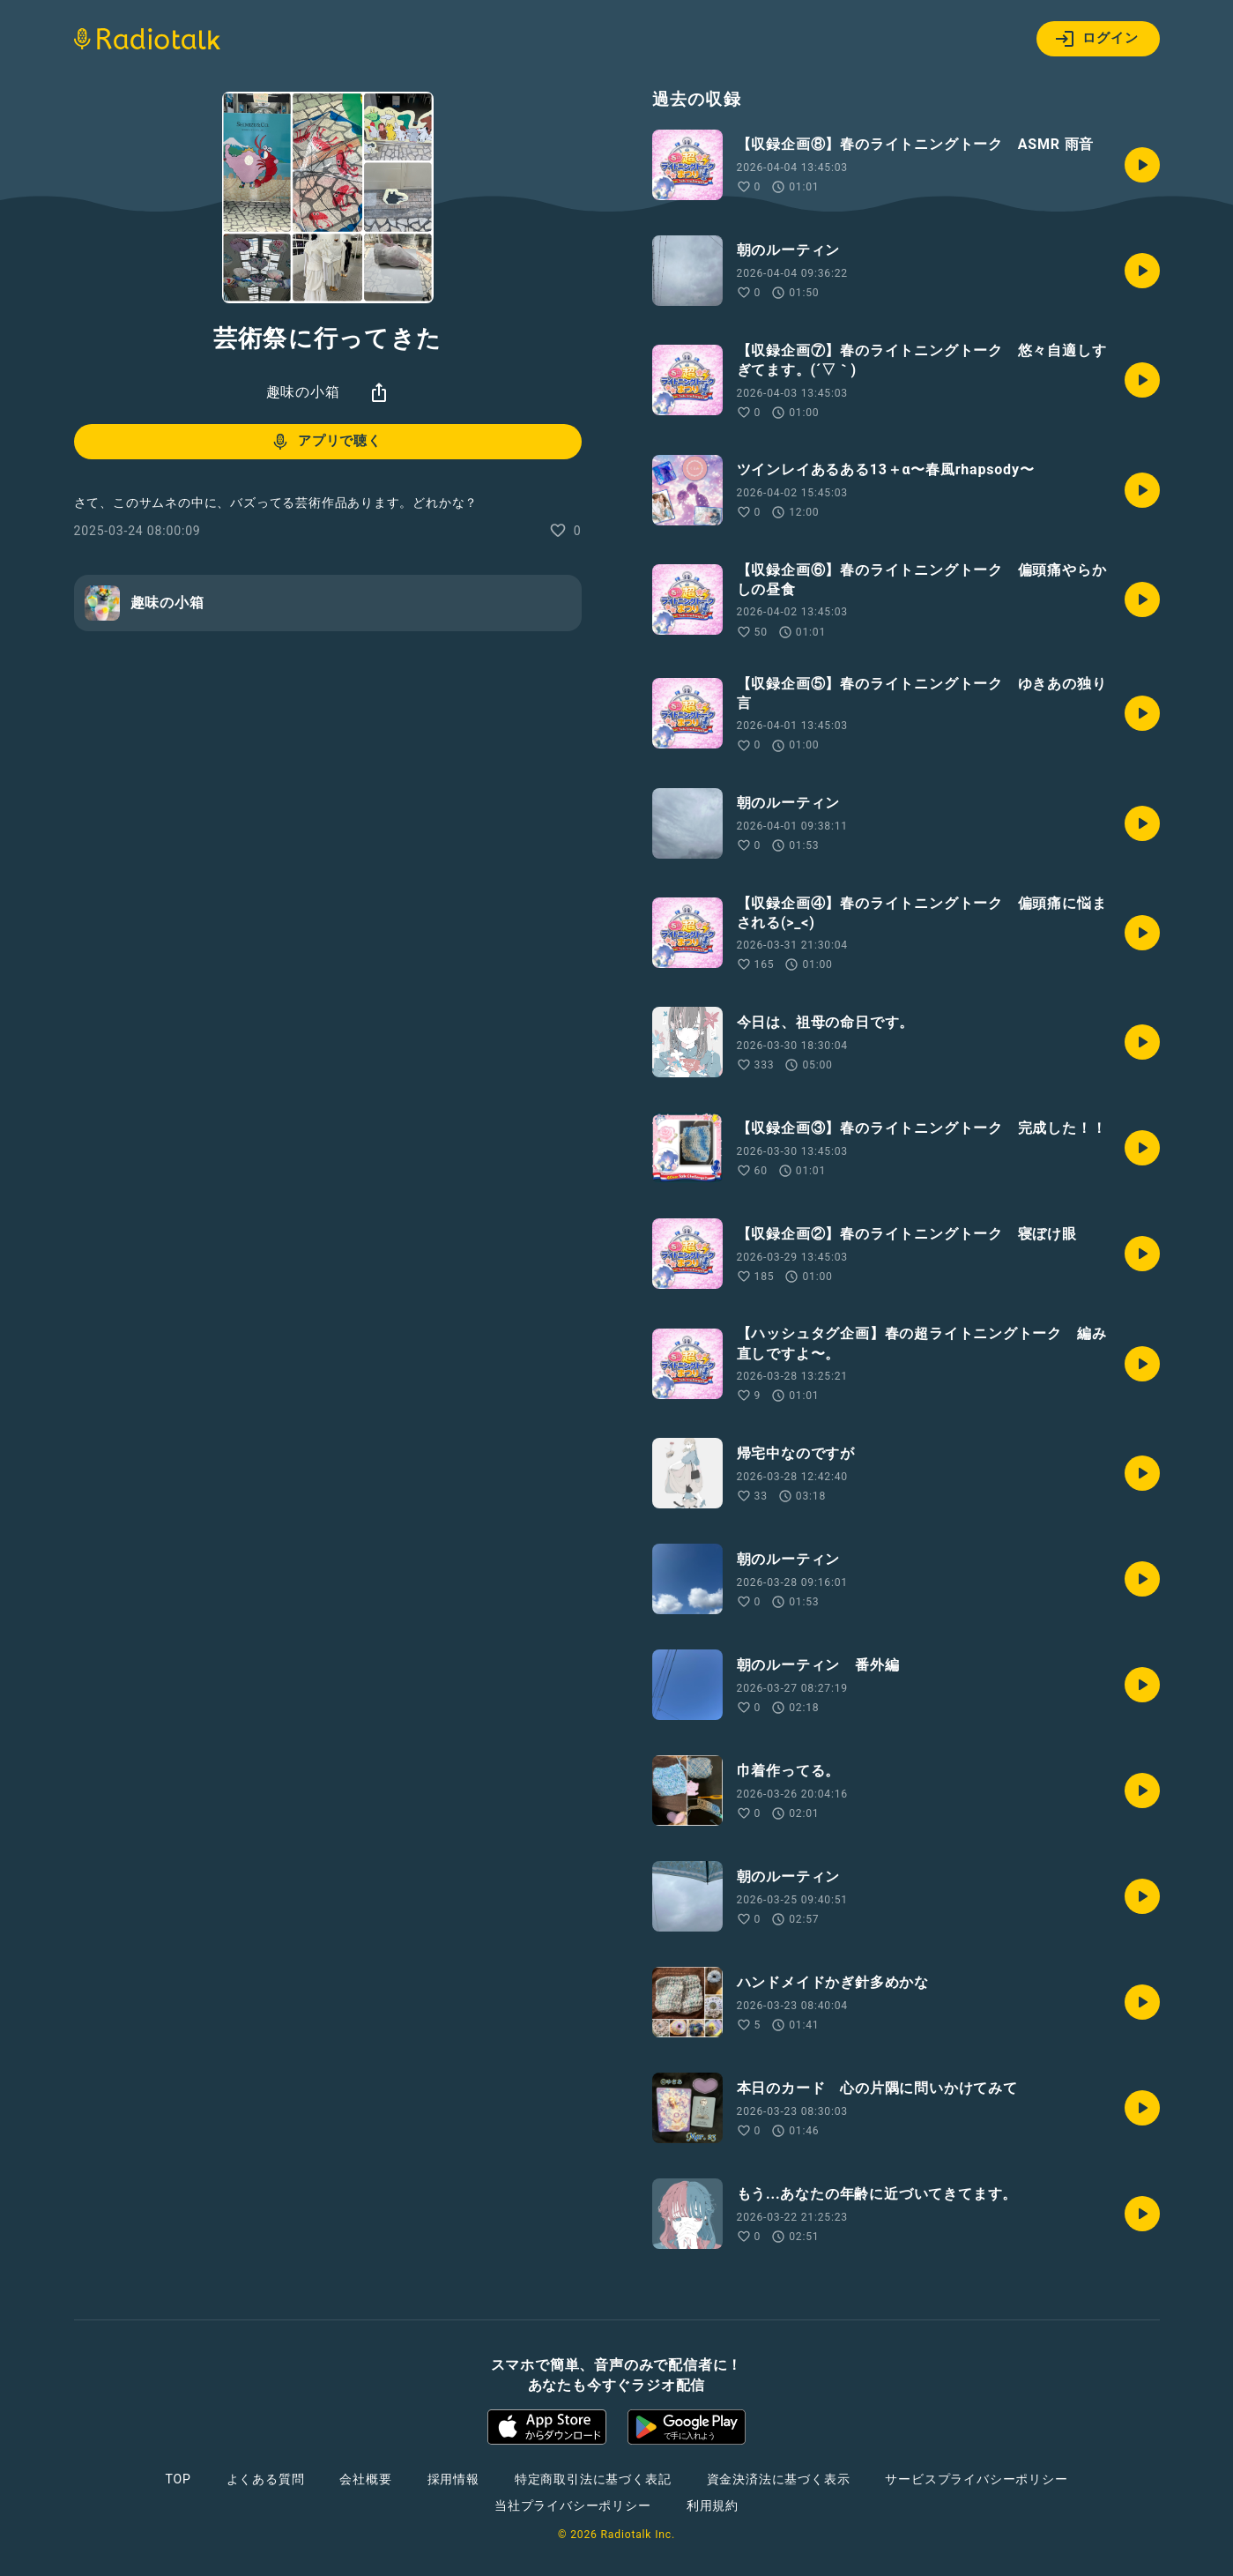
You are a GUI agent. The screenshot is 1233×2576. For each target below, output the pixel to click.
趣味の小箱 (303, 391)
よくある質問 (266, 2479)
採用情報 (453, 2479)
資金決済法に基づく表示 (778, 2479)
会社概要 (365, 2479)
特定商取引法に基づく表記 (593, 2479)
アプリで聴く (326, 441)
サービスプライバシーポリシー (976, 2479)
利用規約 (713, 2505)
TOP (177, 2479)
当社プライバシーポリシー (572, 2505)
